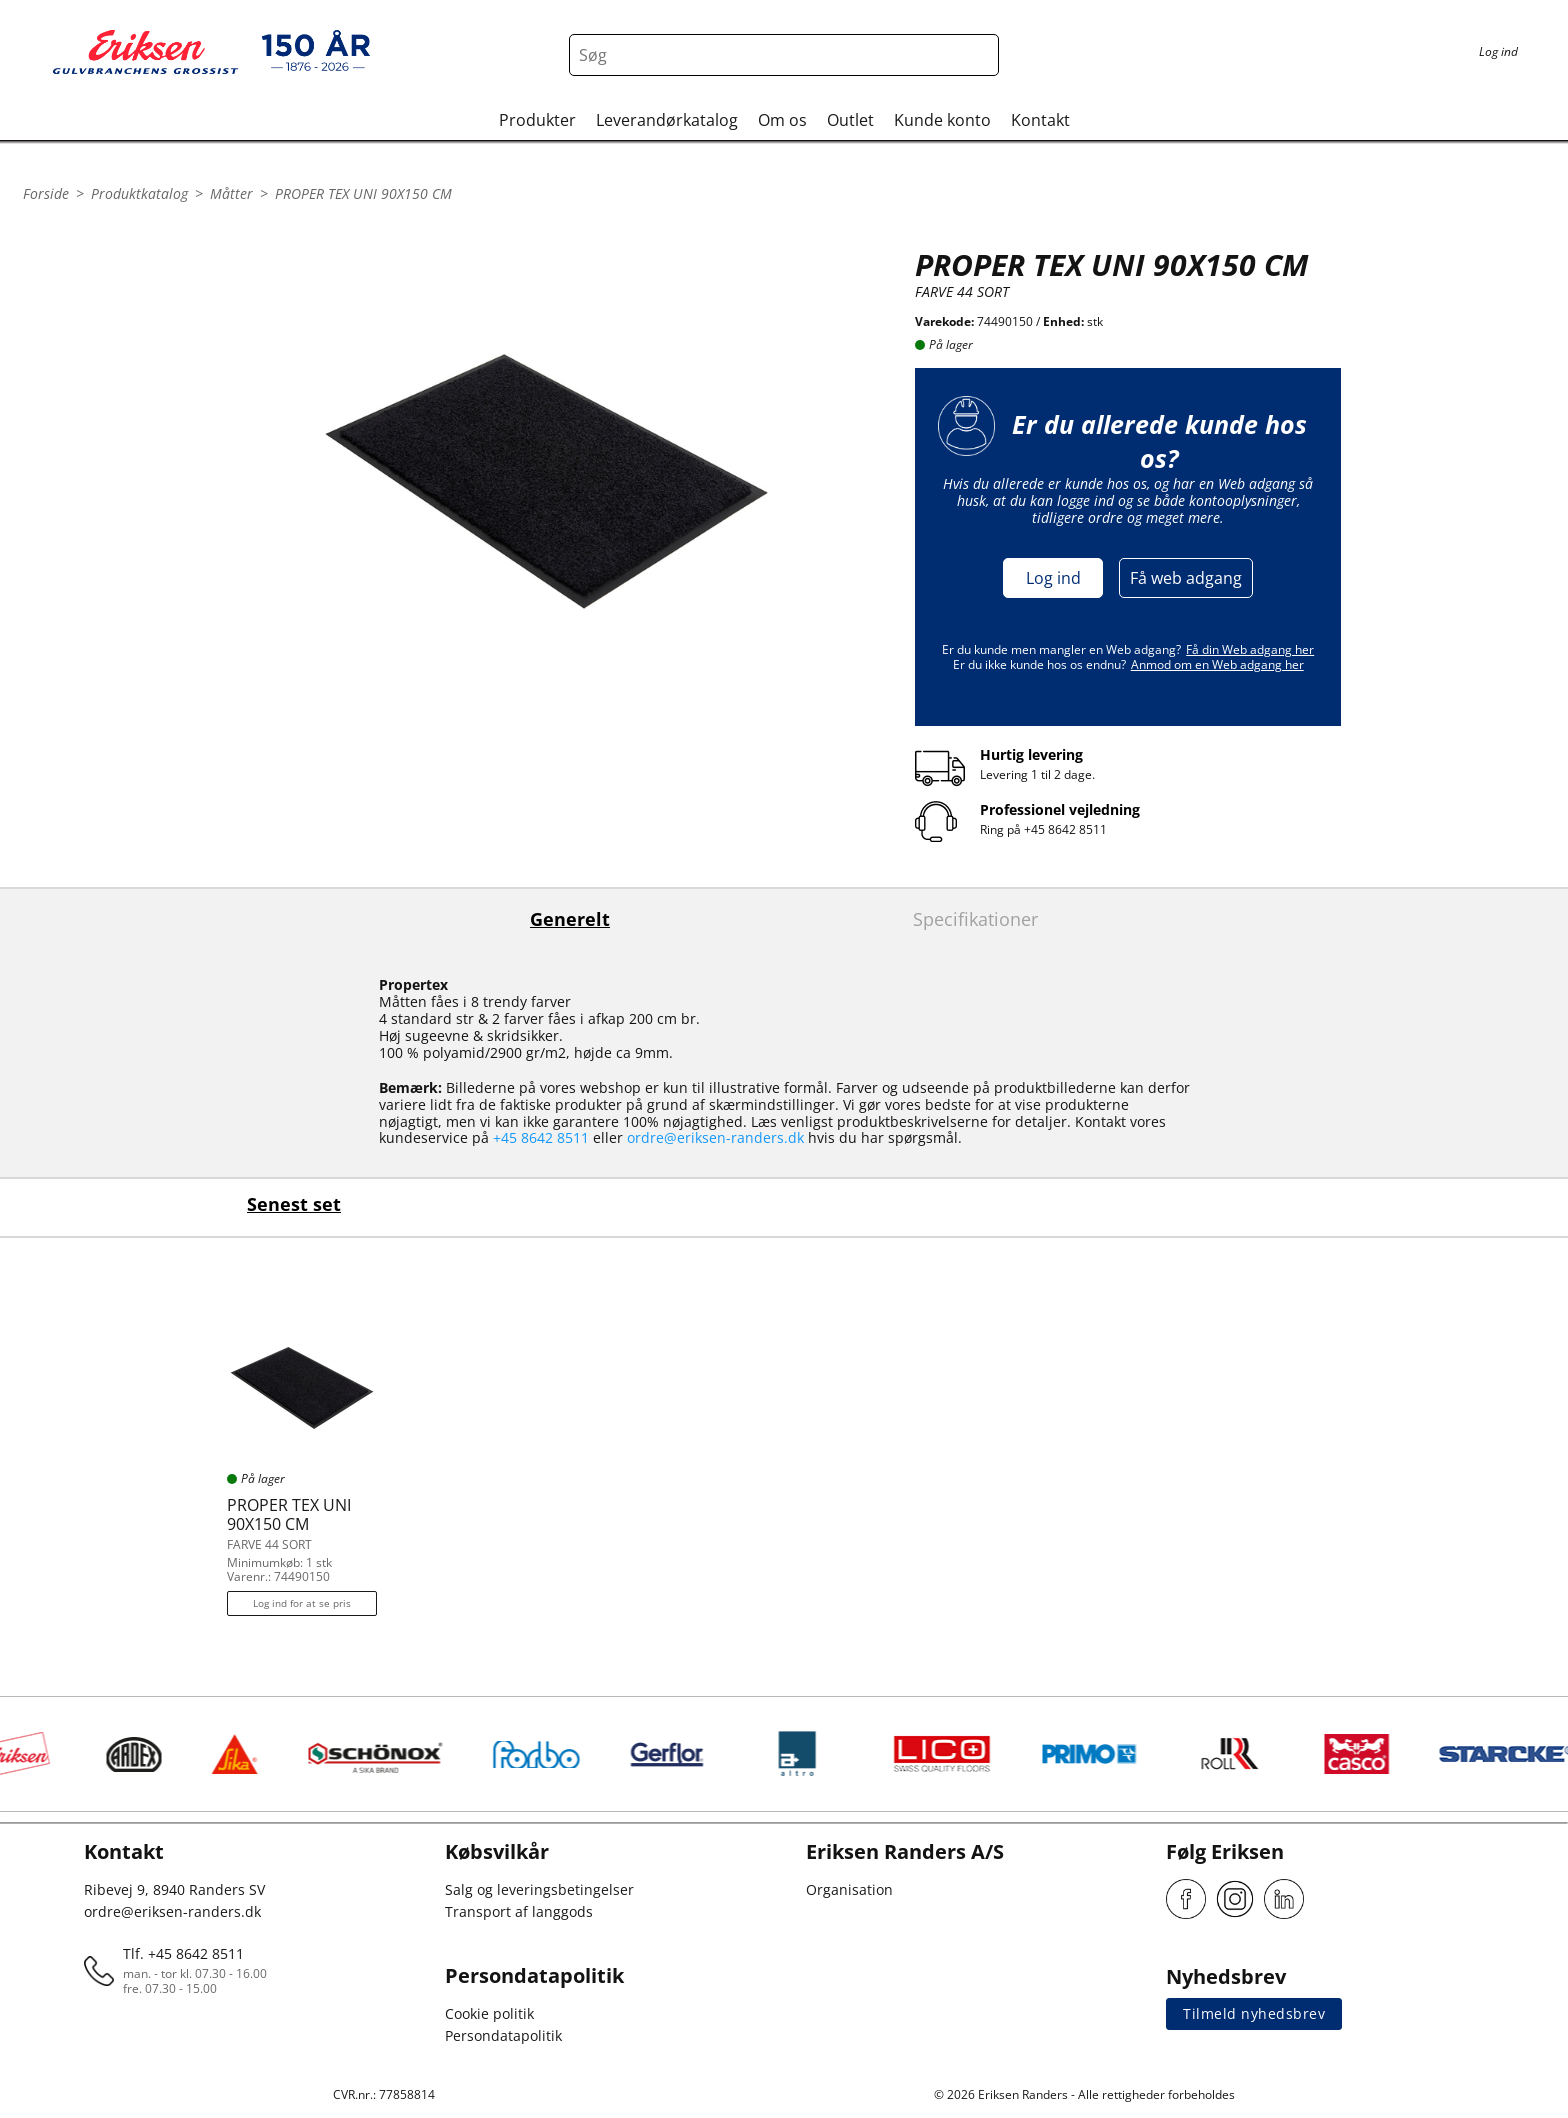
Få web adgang (1186, 578)
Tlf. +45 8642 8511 (183, 1953)
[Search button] (978, 55)
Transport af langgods (519, 1911)
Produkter (537, 120)
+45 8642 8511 (1065, 829)
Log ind (1053, 578)
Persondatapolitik (503, 2035)
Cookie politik (489, 2013)
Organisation (849, 1889)
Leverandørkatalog (667, 120)
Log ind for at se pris (302, 1603)
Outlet (850, 120)
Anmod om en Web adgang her (1217, 664)
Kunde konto (942, 120)
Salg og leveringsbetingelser (539, 1889)
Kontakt (1040, 120)
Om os (782, 120)
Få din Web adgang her (1250, 649)
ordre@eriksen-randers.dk (715, 1137)
